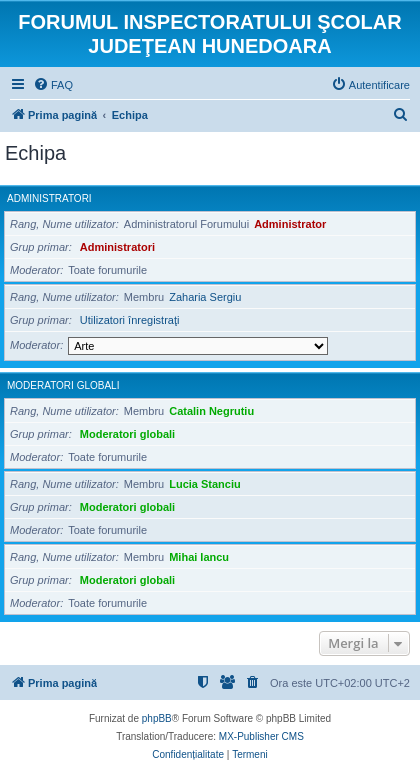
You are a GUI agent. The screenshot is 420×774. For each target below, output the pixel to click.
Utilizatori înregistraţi (130, 320)
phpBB (157, 718)
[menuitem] (53, 85)
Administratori (49, 198)
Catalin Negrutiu (211, 411)
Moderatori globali (63, 385)
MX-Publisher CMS (261, 736)
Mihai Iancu (199, 557)
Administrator (290, 224)
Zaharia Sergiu (205, 297)
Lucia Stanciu (205, 484)
